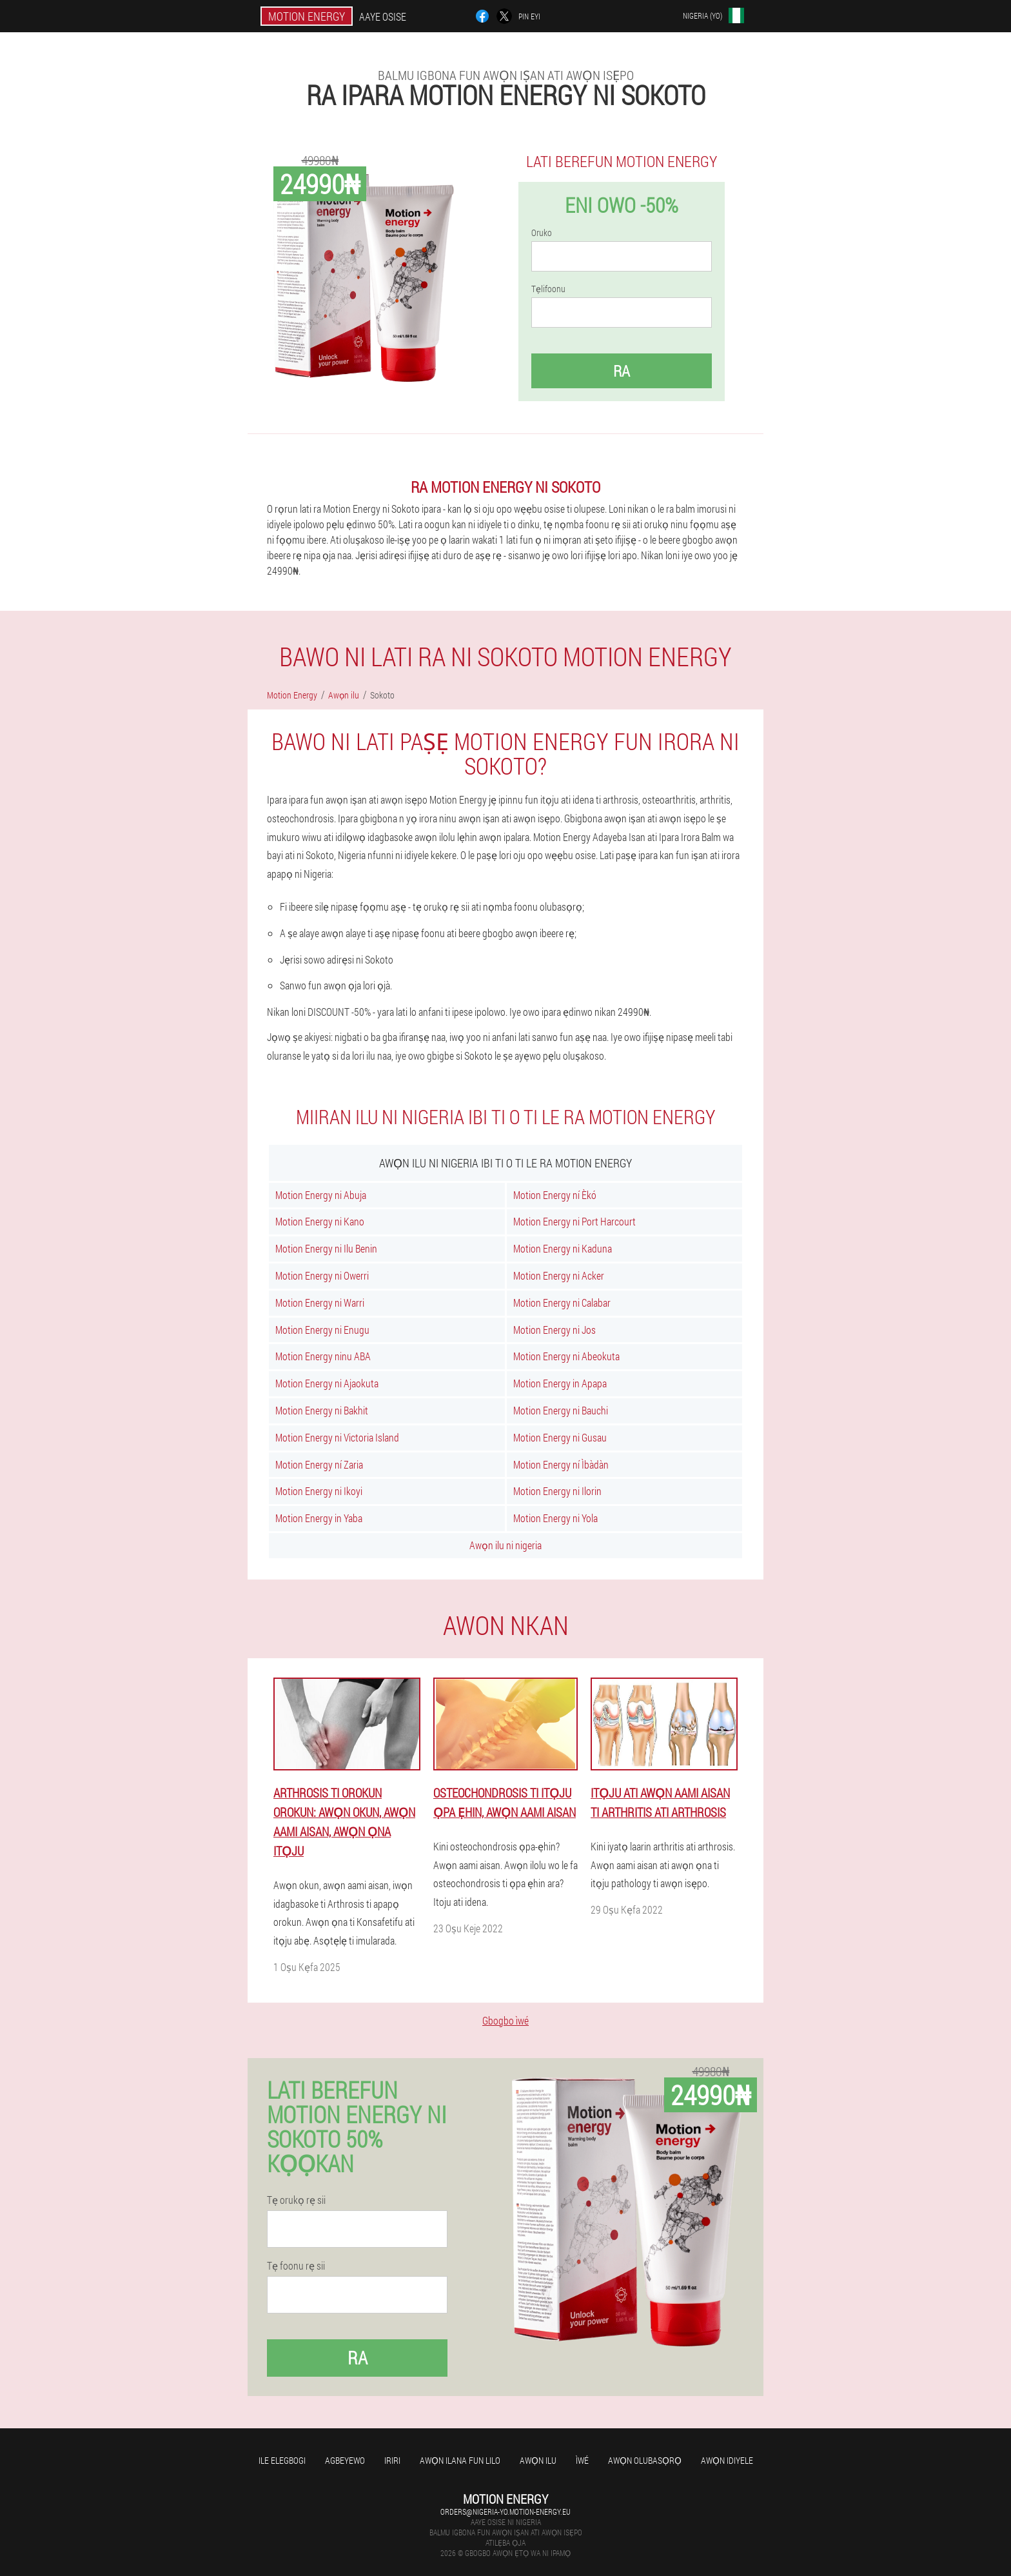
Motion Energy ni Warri (319, 1302)
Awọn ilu (538, 2460)
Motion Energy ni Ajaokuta (326, 1383)
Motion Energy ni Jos (554, 1329)
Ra (621, 371)
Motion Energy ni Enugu (322, 1329)
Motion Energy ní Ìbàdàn (561, 1464)
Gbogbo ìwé (505, 2020)
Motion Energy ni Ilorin (557, 1491)
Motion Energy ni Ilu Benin (326, 1248)
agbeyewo (345, 2460)
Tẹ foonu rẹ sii (296, 2266)
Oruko (541, 232)
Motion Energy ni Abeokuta (566, 1356)
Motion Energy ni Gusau (560, 1437)
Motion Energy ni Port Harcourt (574, 1221)
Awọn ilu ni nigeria (505, 1545)
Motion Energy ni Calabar (562, 1302)
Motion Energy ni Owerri (322, 1275)
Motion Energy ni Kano (319, 1221)
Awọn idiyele (727, 2460)
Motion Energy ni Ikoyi (318, 1491)
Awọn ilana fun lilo (460, 2460)
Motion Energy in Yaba (318, 1518)
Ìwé (582, 2460)
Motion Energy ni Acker (558, 1275)
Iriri (392, 2460)
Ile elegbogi (282, 2460)
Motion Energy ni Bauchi (560, 1410)
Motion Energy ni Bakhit (321, 1410)
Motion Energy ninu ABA (323, 1356)
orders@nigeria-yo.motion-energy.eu (505, 2511)
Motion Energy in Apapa (560, 1383)
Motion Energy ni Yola (555, 1518)
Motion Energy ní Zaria (319, 1464)
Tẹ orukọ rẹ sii (296, 2200)
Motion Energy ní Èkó (554, 1195)
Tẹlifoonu (548, 288)
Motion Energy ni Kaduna (562, 1248)
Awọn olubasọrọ (645, 2460)
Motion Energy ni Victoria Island (337, 1437)
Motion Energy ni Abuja (320, 1195)
